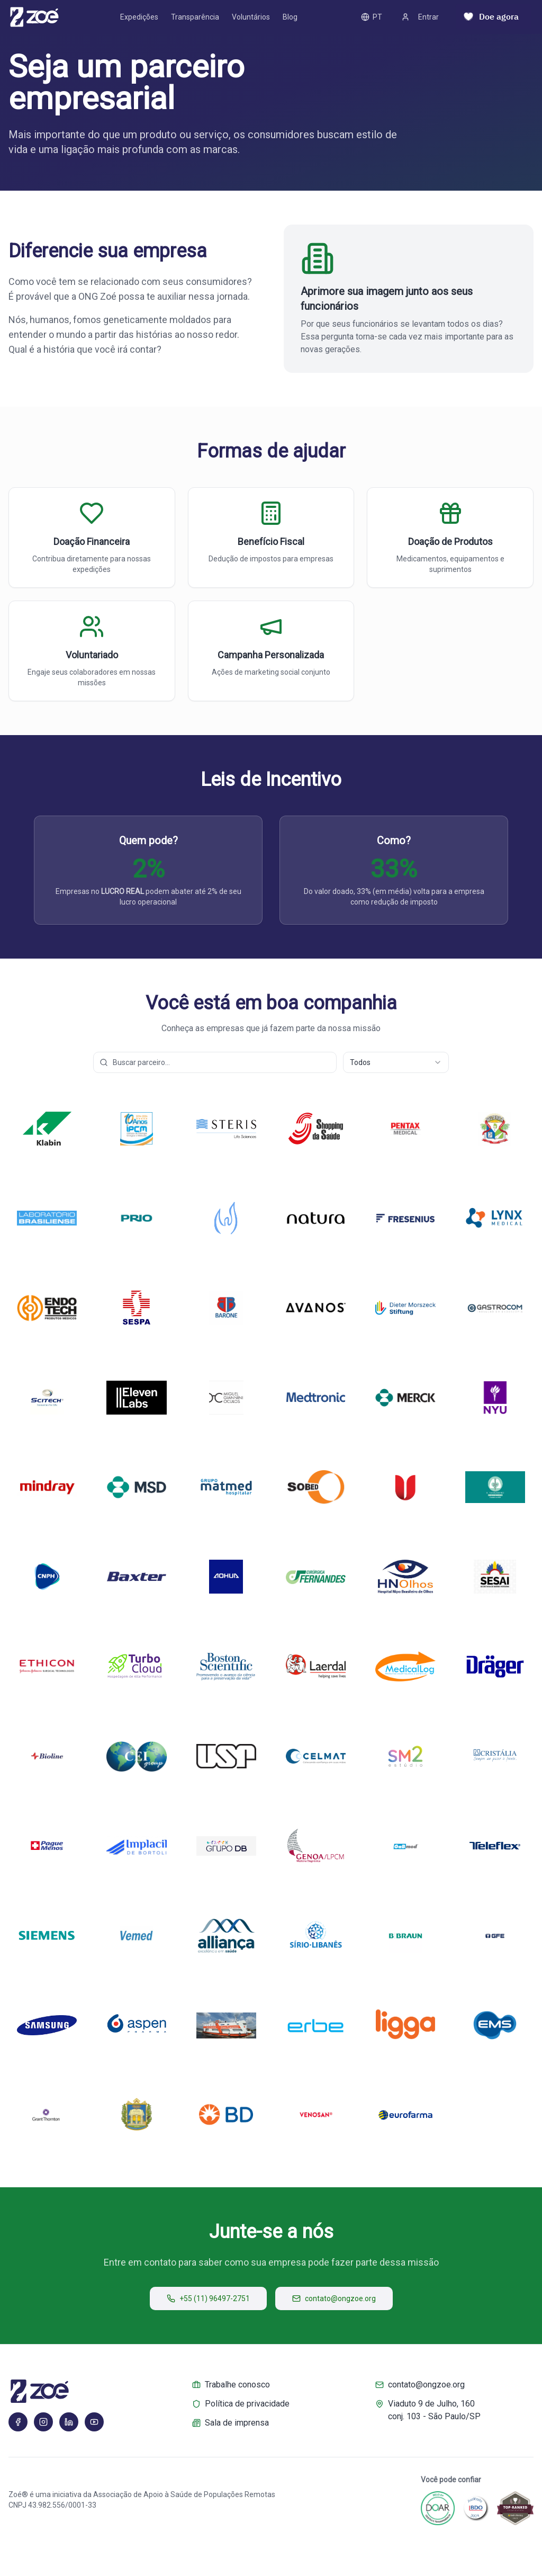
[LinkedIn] (68, 2421)
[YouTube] (94, 2421)
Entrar (420, 17)
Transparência (195, 17)
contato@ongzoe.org (334, 2298)
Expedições (139, 17)
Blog (290, 17)
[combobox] (396, 1062)
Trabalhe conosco (231, 2385)
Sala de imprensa (230, 2423)
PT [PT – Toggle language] (371, 17)
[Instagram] (43, 2421)
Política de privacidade (241, 2404)
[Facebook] (18, 2421)
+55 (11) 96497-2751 (208, 2298)
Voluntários (251, 17)
